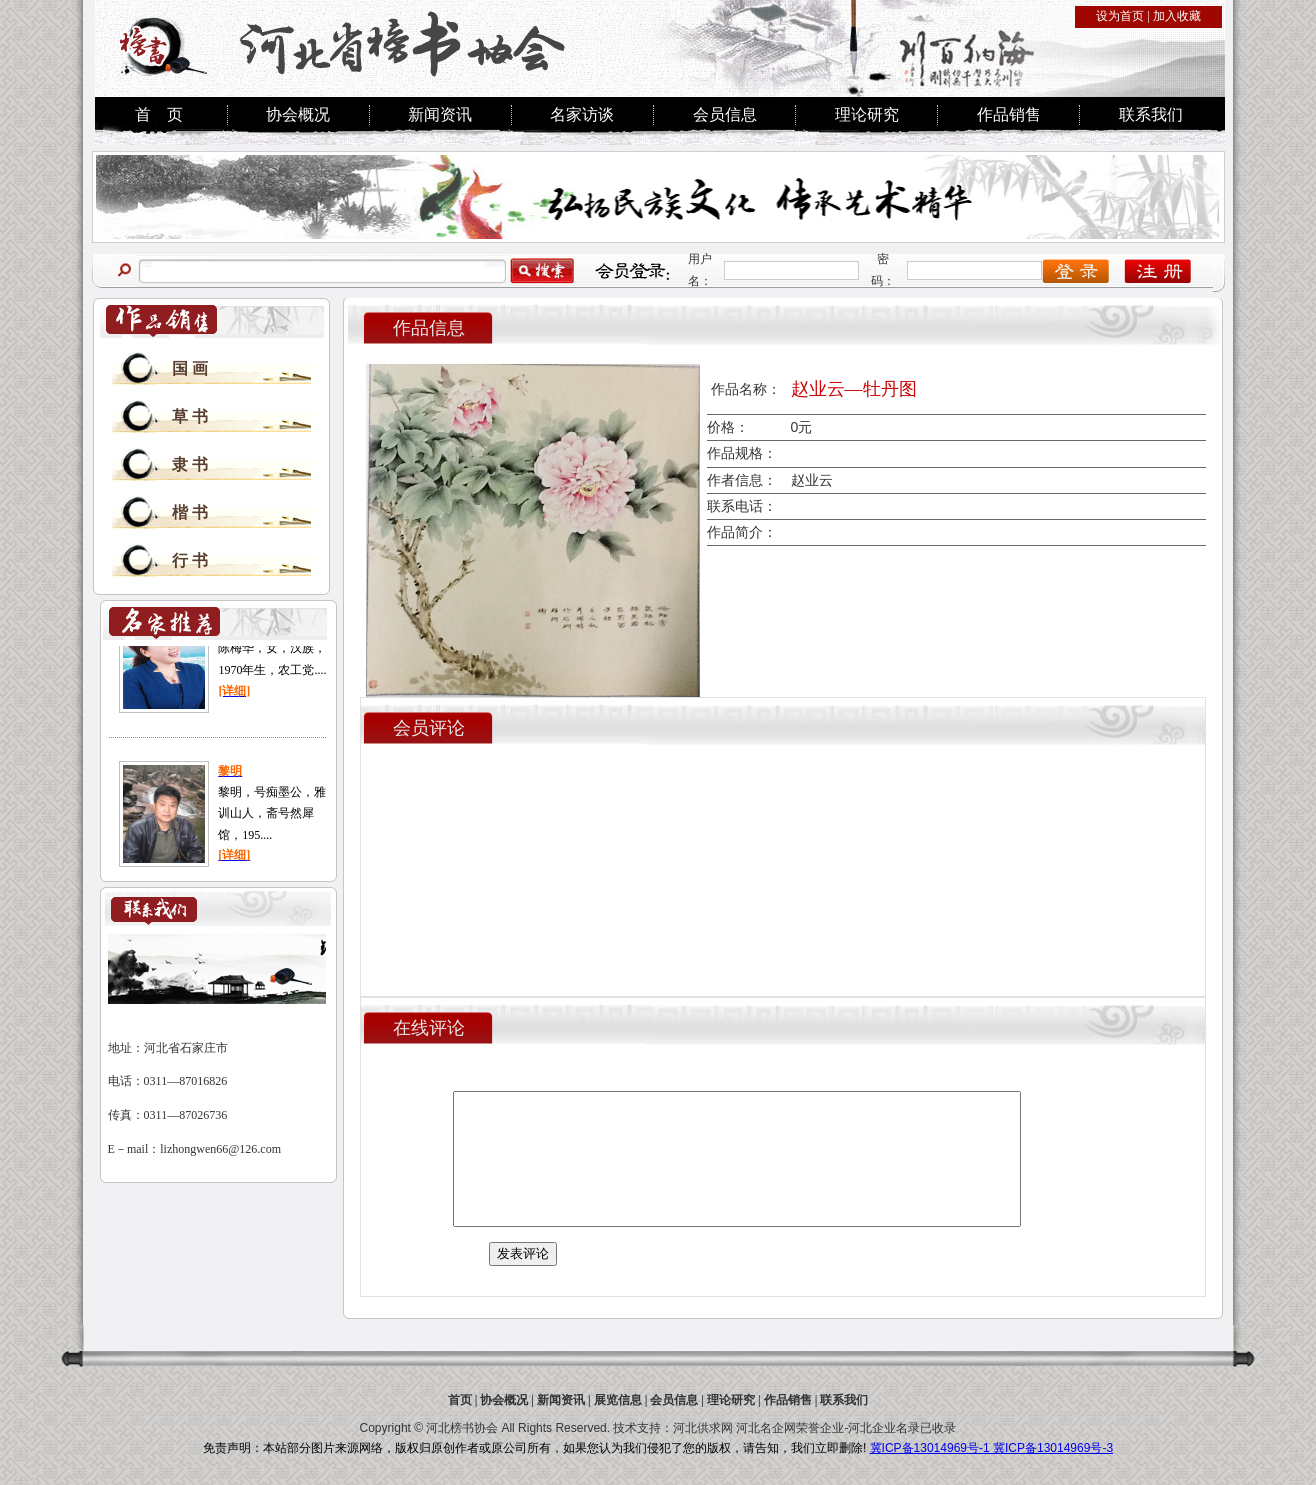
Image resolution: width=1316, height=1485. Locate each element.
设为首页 (1120, 16)
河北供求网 (703, 1428)
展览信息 (618, 1400)
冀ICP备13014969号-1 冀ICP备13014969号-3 (991, 1448)
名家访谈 (582, 114)
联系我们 (1151, 114)
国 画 (190, 368)
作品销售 (1009, 114)
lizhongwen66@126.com (220, 1149)
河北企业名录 (884, 1428)
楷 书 (190, 512)
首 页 (159, 114)
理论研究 (867, 114)
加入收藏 (1177, 16)
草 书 (190, 416)
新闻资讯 (440, 114)
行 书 (190, 560)
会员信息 (725, 114)
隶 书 (190, 464)
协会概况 (298, 114)
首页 (460, 1400)
